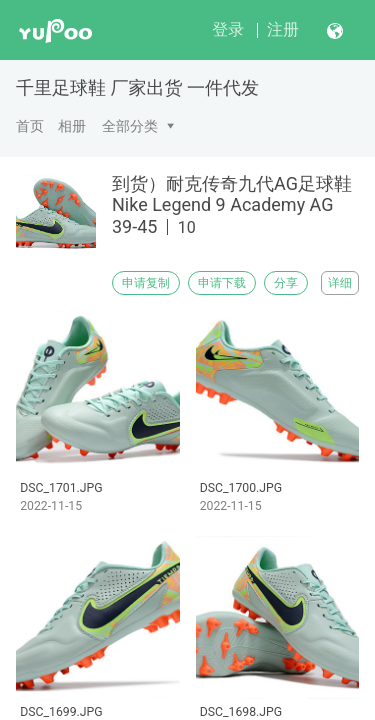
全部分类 (130, 126)
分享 (286, 283)
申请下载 (222, 283)
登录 (228, 29)
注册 (283, 29)
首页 (30, 126)
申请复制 (146, 283)
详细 (340, 283)
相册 (72, 126)
